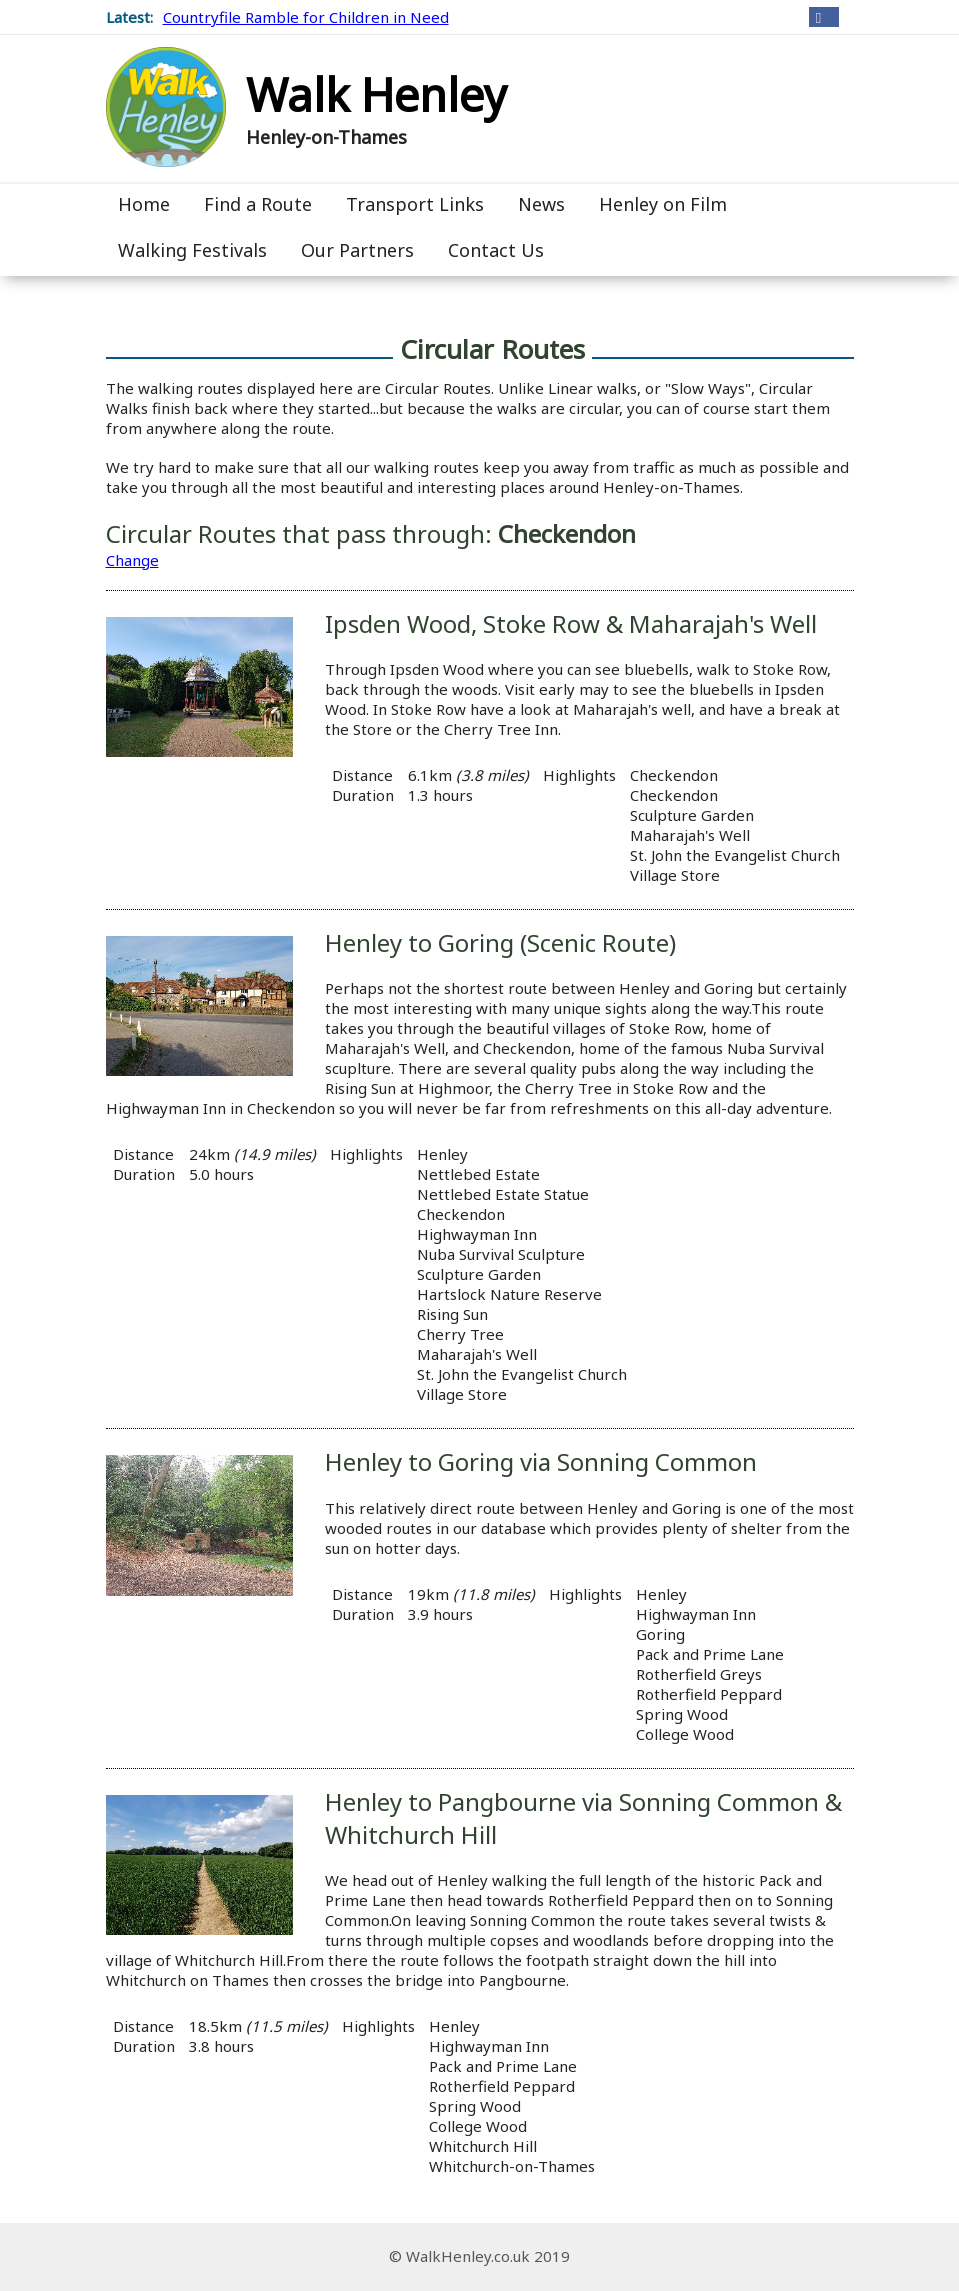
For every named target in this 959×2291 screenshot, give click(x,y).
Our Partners (357, 250)
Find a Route (258, 204)
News (541, 204)
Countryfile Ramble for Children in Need (306, 17)
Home (144, 204)
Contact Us (496, 250)
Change (132, 560)
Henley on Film (663, 204)
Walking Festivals (192, 250)
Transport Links (415, 204)
